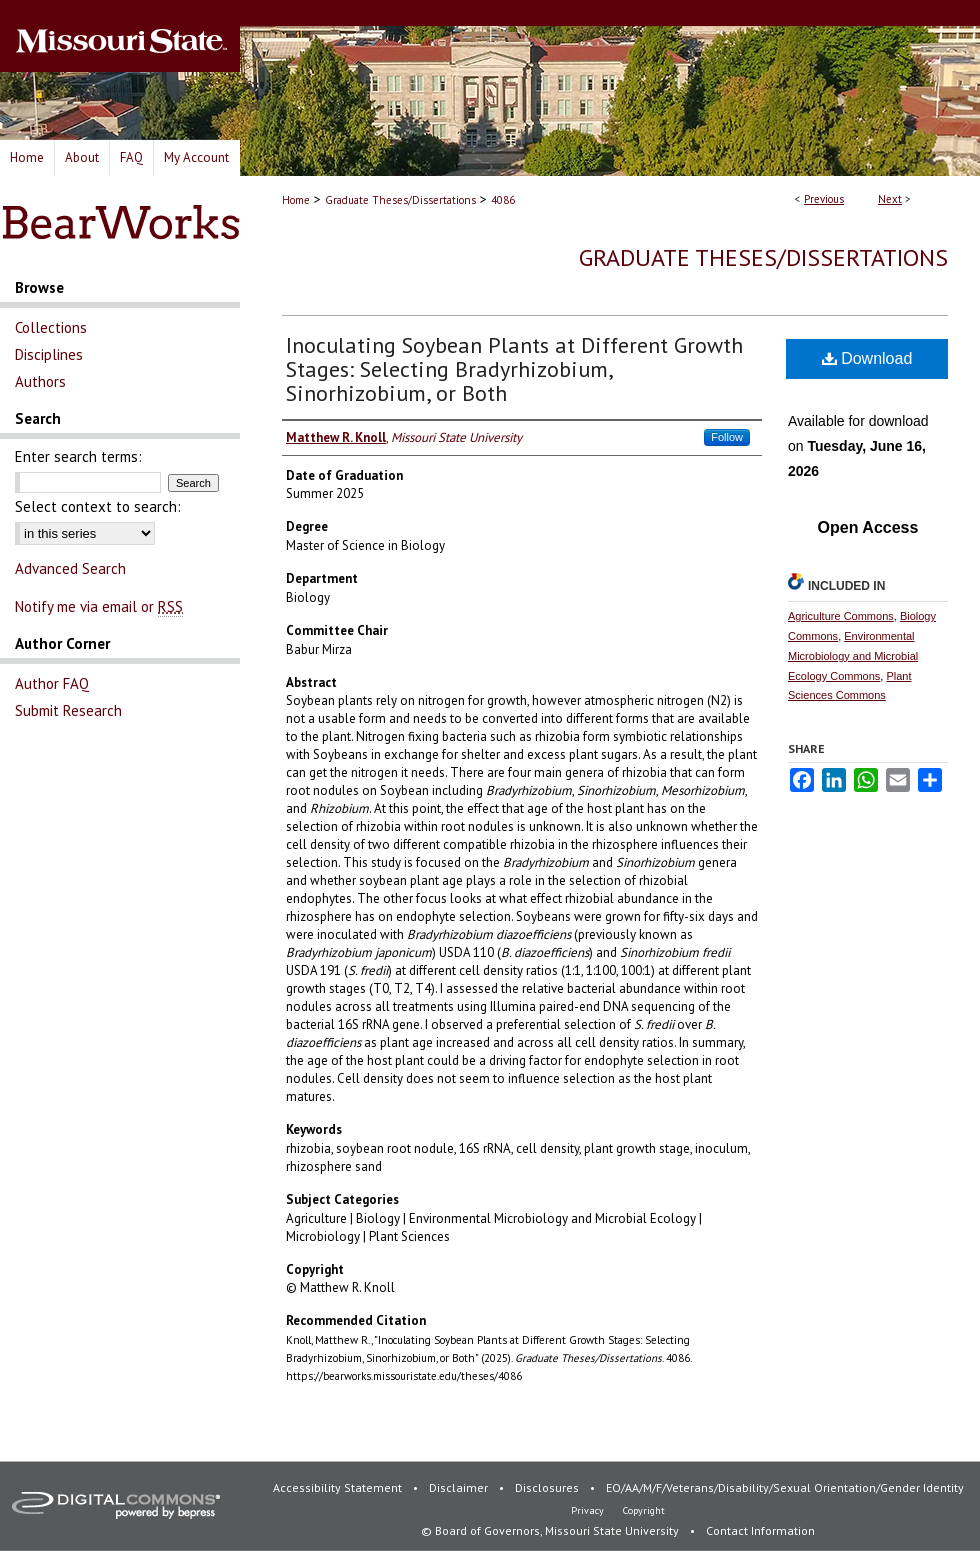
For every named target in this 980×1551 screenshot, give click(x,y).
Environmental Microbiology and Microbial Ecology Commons (853, 656)
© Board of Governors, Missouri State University (551, 1530)
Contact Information (760, 1530)
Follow (727, 437)
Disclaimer (460, 1487)
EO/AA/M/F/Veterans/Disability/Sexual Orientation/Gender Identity (785, 1487)
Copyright (644, 1510)
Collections (51, 327)
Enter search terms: (78, 456)
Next (890, 199)
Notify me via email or (99, 606)
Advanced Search (70, 568)
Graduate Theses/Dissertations (400, 200)
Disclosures (548, 1487)
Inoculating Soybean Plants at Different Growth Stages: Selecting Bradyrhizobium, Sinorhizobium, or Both (514, 369)
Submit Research (68, 710)
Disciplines (49, 354)
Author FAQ (52, 683)
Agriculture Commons (841, 616)
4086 (503, 200)
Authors (40, 381)
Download (867, 358)
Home (296, 200)
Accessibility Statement (339, 1487)
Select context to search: (98, 506)
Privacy (589, 1510)
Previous (824, 199)
